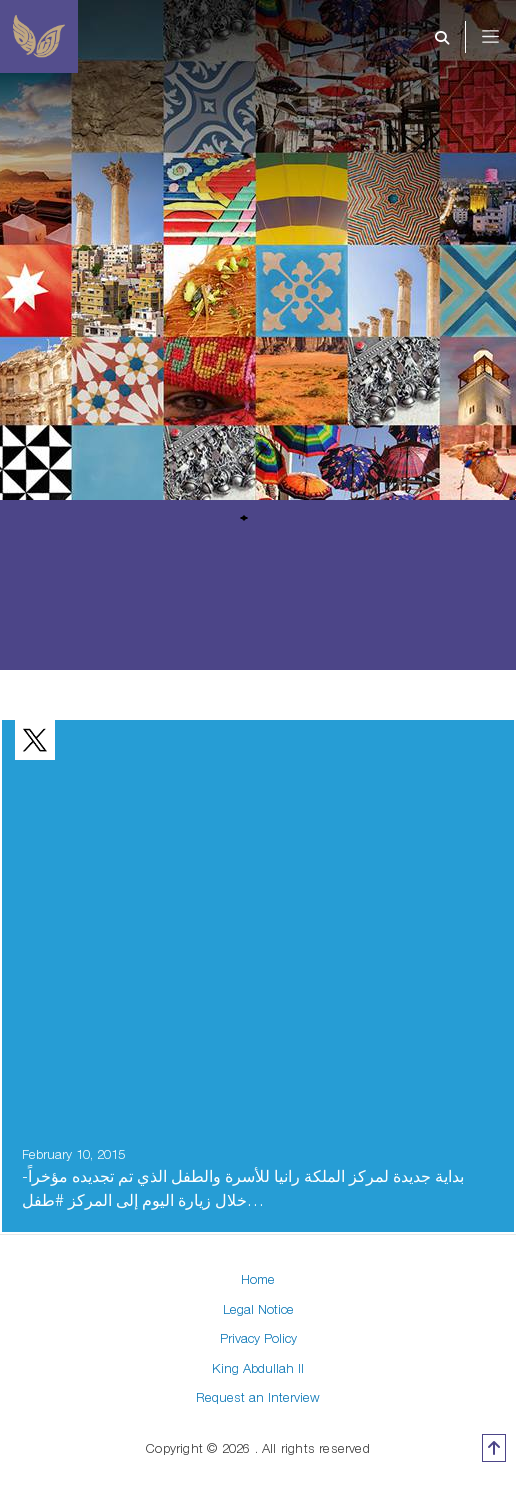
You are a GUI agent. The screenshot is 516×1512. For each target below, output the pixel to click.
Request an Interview (258, 1397)
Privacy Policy (258, 1338)
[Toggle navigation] (504, 37)
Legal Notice (258, 1309)
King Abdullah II (258, 1368)
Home (258, 1279)
